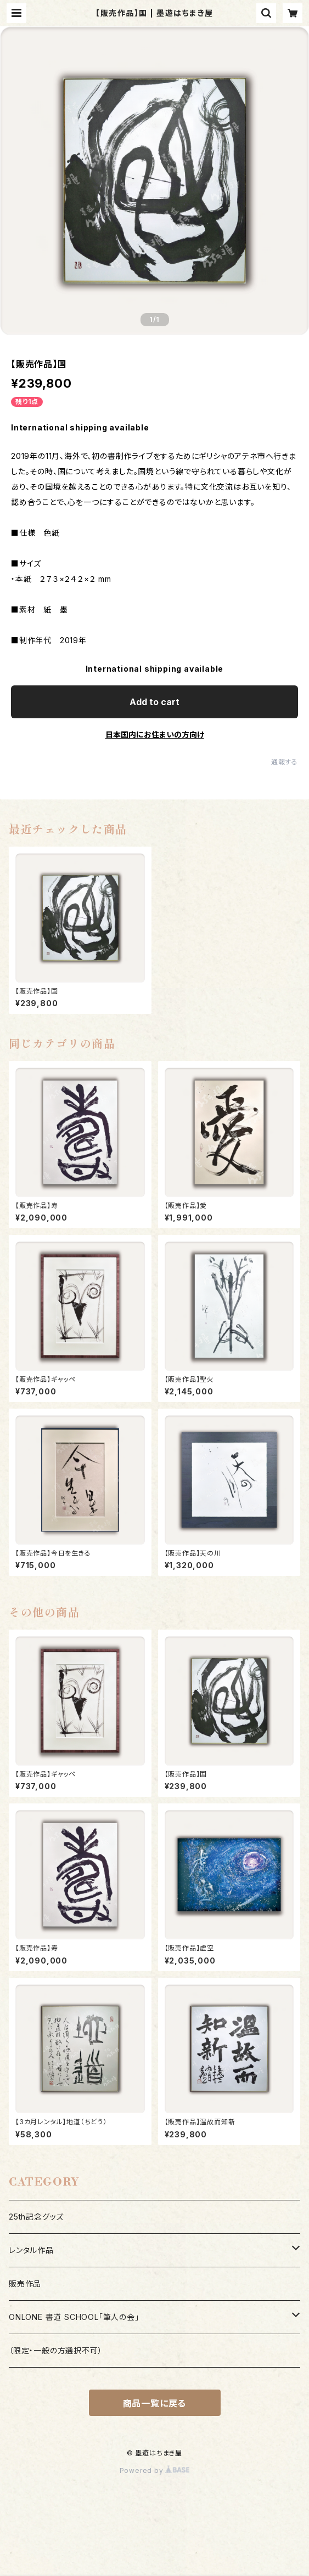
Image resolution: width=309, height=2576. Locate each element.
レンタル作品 (31, 2250)
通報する (284, 762)
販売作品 (25, 2283)
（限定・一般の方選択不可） (55, 2350)
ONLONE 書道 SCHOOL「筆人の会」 (74, 2317)
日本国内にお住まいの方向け (154, 734)
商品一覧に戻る (155, 2403)
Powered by (155, 2470)
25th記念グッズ (36, 2216)
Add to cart (154, 701)
